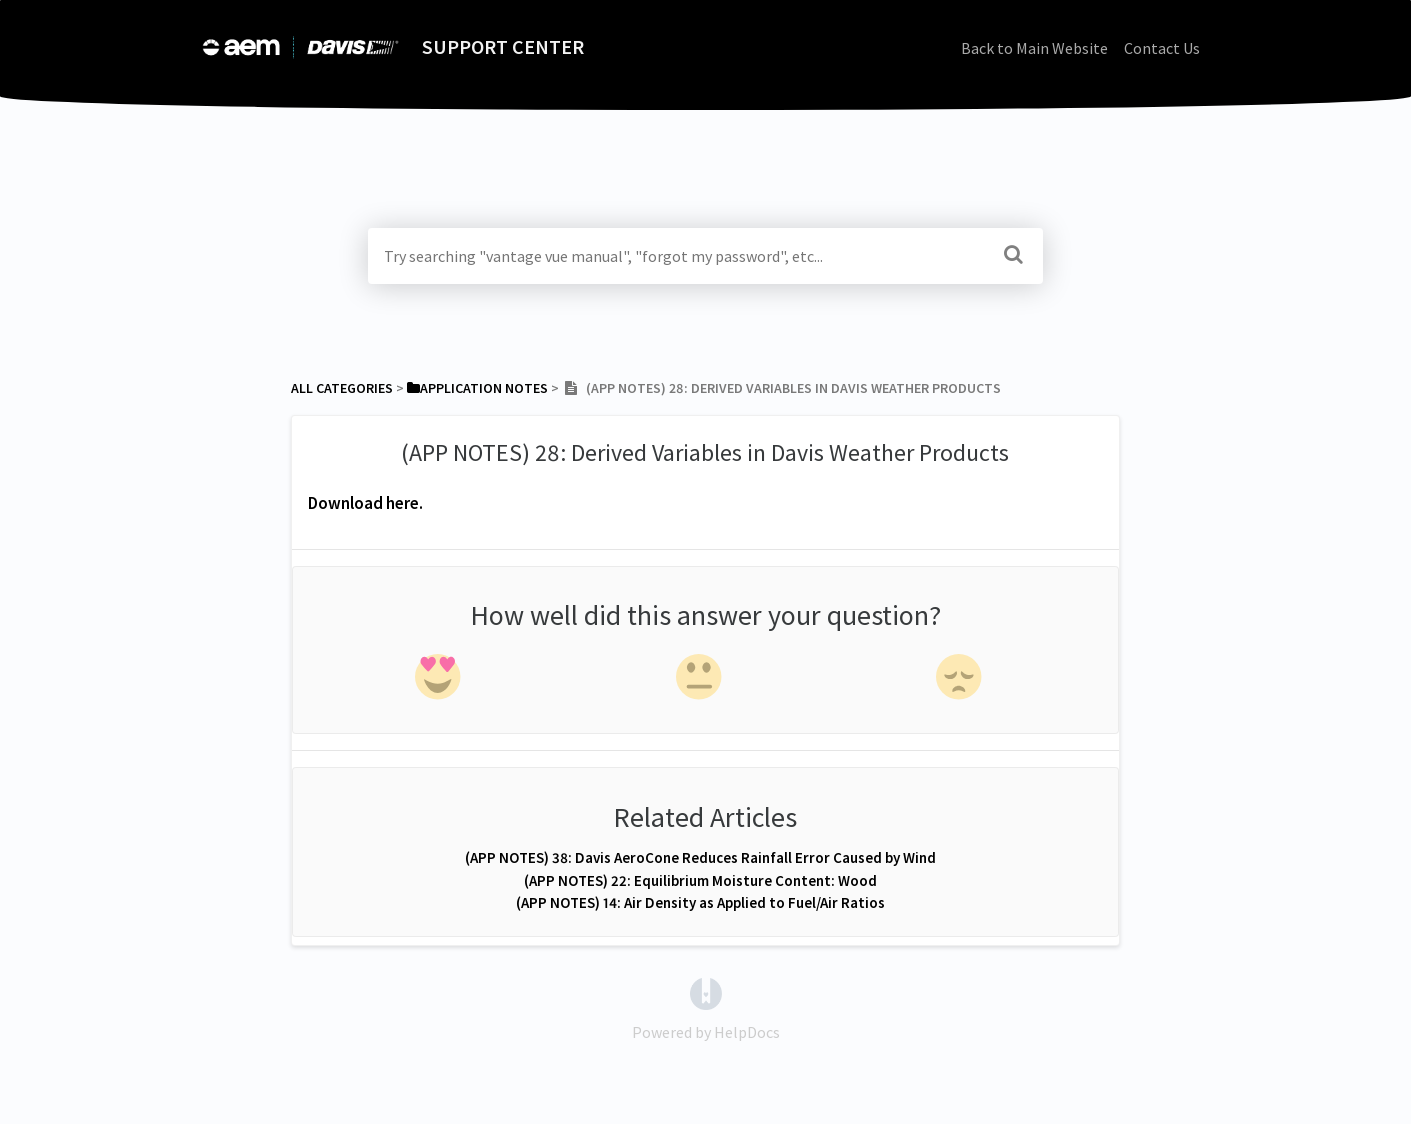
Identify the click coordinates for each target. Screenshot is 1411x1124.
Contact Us (1162, 48)
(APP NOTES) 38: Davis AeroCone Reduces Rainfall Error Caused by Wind (700, 857)
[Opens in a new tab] (706, 992)
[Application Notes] (477, 388)
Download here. (365, 503)
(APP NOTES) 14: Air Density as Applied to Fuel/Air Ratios (700, 902)
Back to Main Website (1034, 48)
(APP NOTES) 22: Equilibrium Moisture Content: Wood (700, 880)
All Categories (342, 388)
